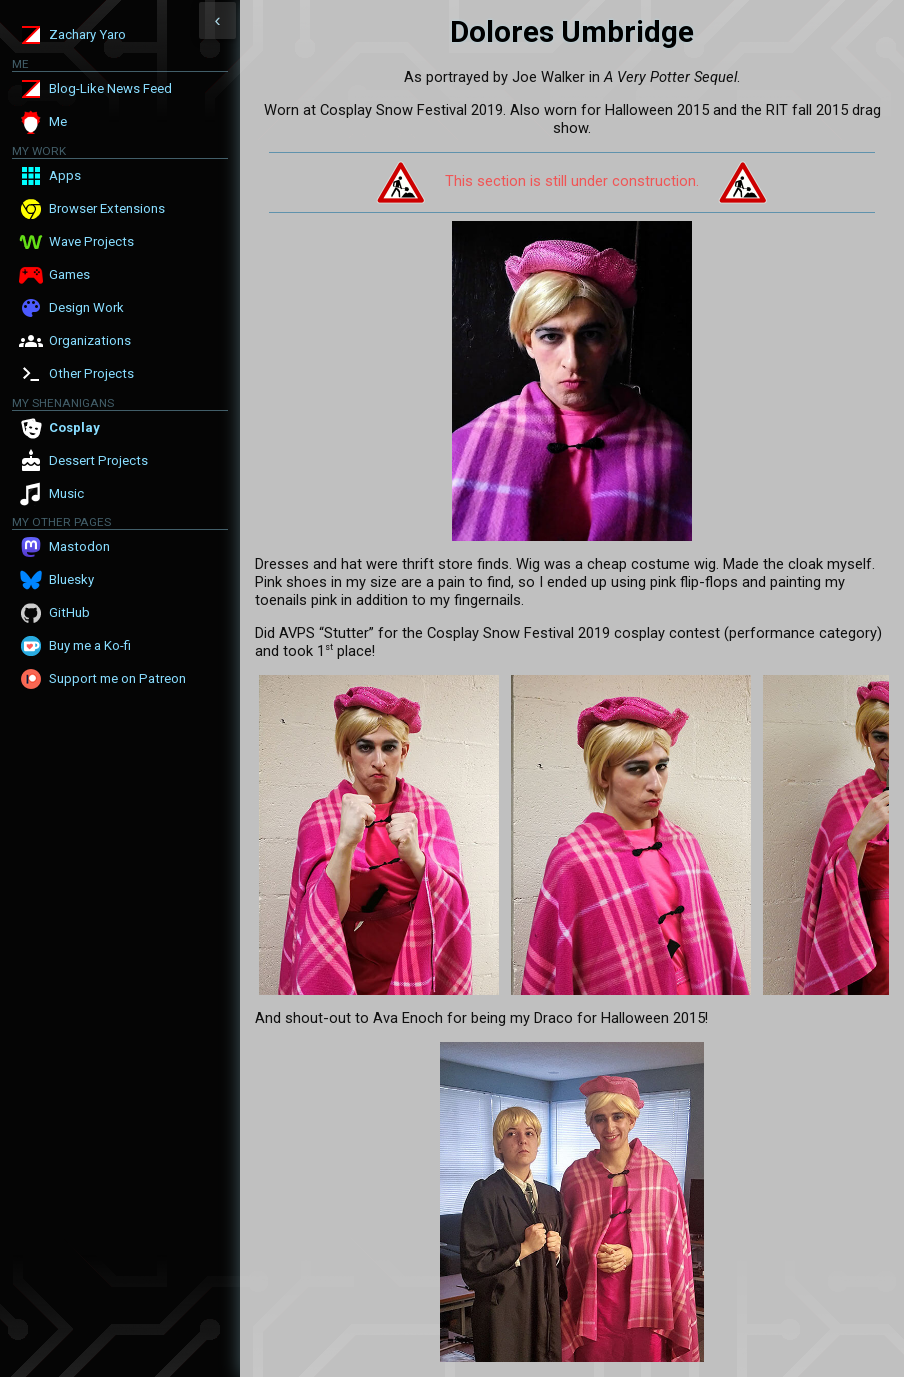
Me (58, 121)
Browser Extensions (107, 208)
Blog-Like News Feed (110, 88)
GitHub (69, 612)
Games (69, 274)
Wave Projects (91, 241)
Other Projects (91, 373)
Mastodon (79, 546)
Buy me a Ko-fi (90, 645)
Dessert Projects (98, 460)
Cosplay (74, 427)
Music (66, 493)
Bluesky (71, 579)
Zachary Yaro (87, 34)
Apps (65, 175)
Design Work (86, 307)
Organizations (90, 340)
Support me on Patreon (117, 678)
